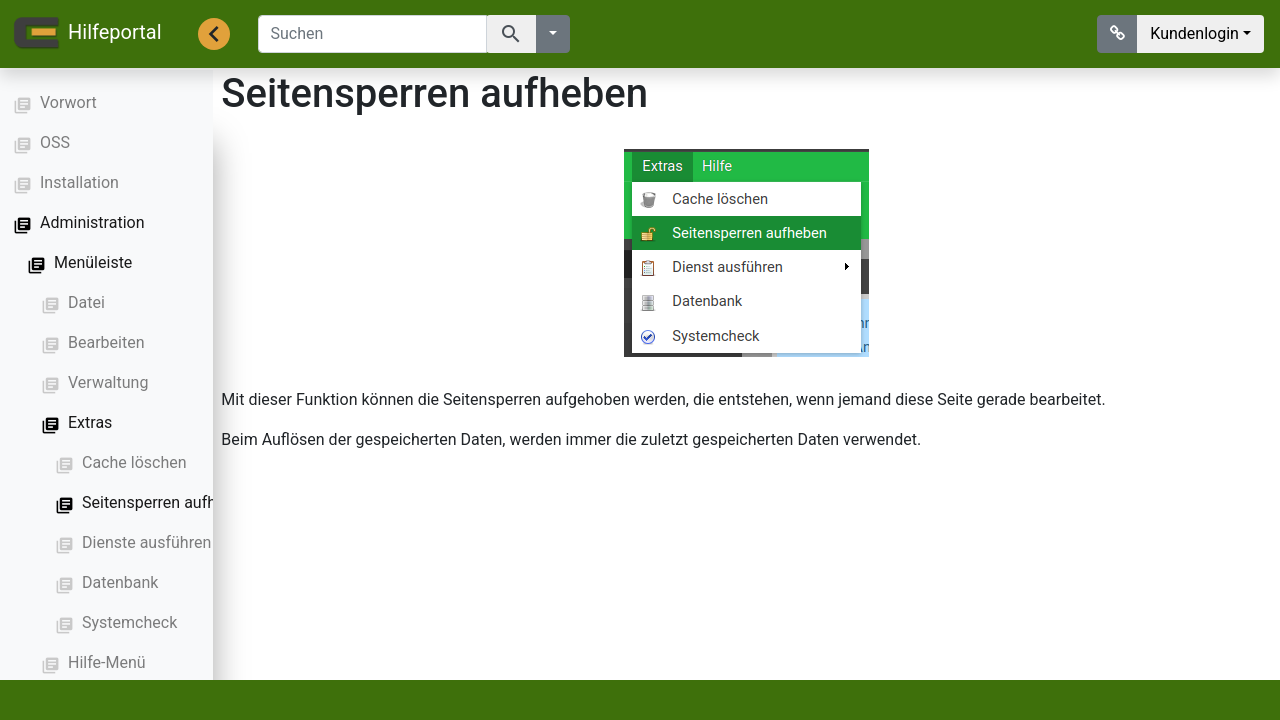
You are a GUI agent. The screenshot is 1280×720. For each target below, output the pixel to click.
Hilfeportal (87, 34)
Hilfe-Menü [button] (107, 662)
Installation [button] (79, 182)
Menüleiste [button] (93, 262)
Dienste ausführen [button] (146, 542)
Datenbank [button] (120, 582)
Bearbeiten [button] (106, 342)
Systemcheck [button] (129, 622)
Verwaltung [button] (108, 382)
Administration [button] (92, 222)
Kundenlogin (1194, 33)
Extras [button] (90, 422)
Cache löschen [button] (134, 462)
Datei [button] (86, 302)
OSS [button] (55, 142)
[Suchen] (372, 34)
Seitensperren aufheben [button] (166, 502)
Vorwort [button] (68, 102)
